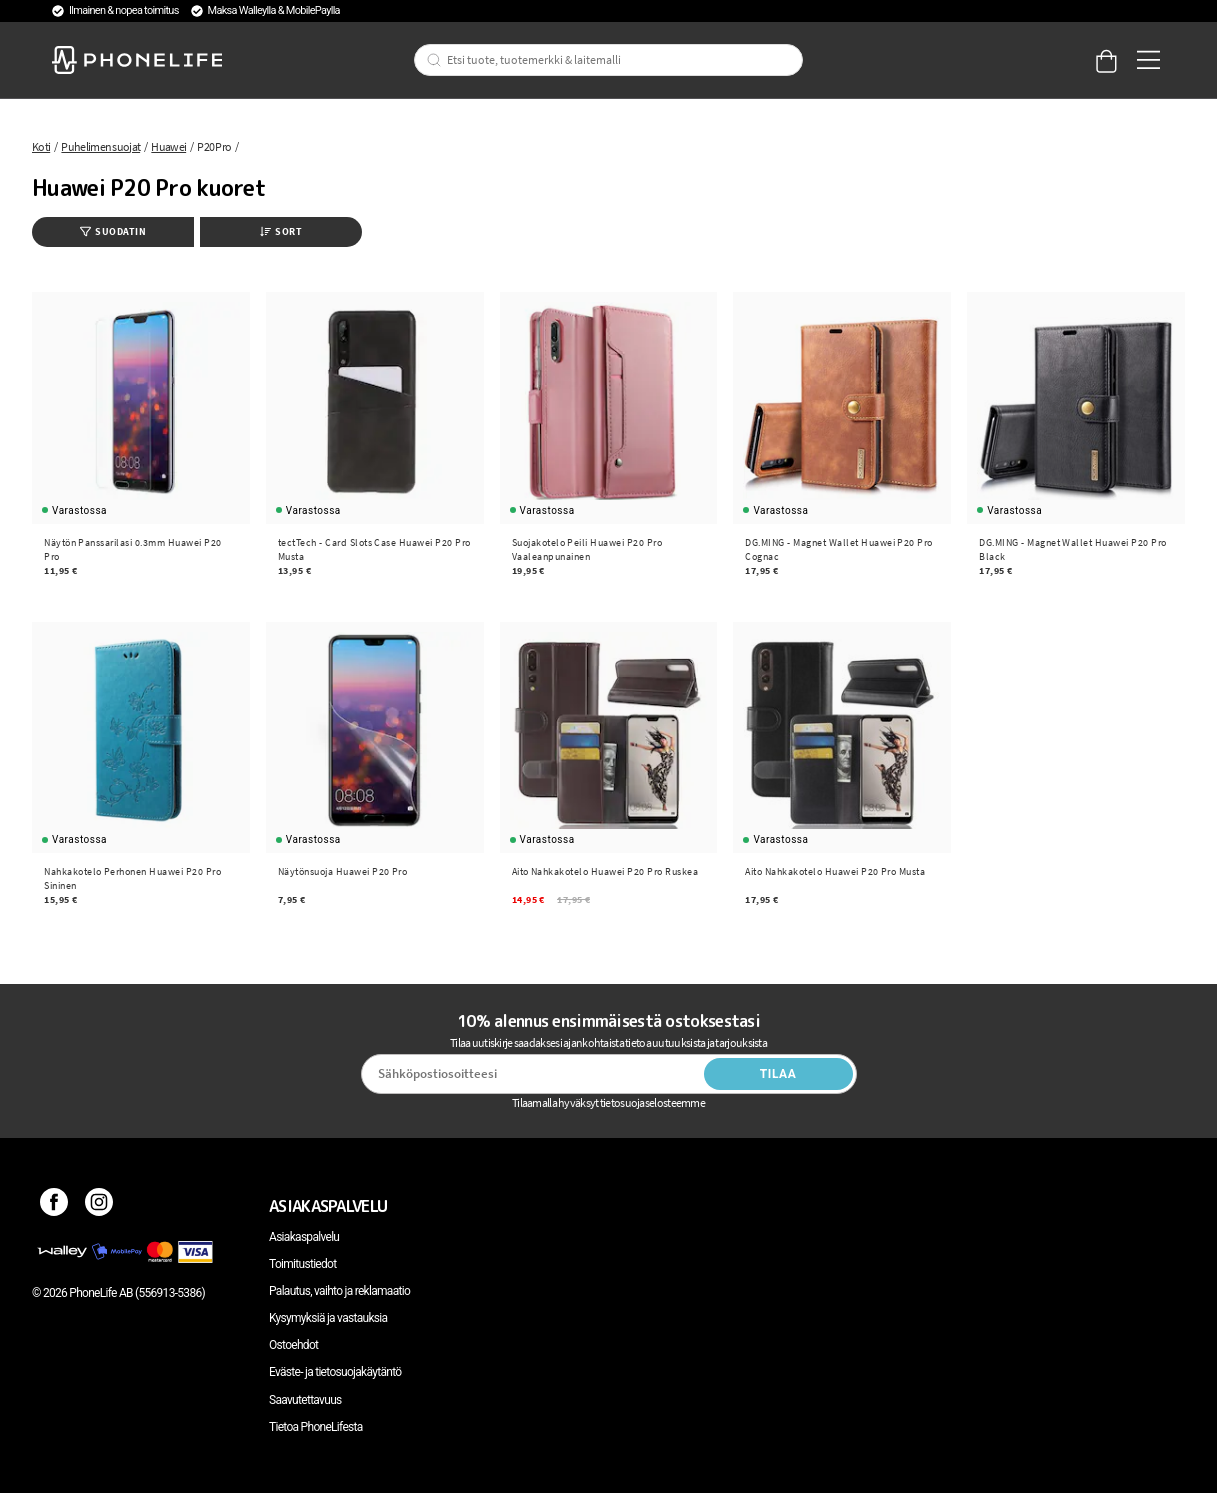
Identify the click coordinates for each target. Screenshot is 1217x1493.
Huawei (168, 146)
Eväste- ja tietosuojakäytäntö (335, 1372)
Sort (281, 231)
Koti (41, 146)
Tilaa (778, 1074)
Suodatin (113, 231)
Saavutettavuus (305, 1400)
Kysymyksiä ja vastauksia (328, 1318)
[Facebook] (54, 1206)
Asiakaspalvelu (304, 1237)
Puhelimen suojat (100, 146)
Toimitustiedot (302, 1264)
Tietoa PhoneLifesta (316, 1427)
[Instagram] (99, 1206)
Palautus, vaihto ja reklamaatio (339, 1291)
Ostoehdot (293, 1345)
